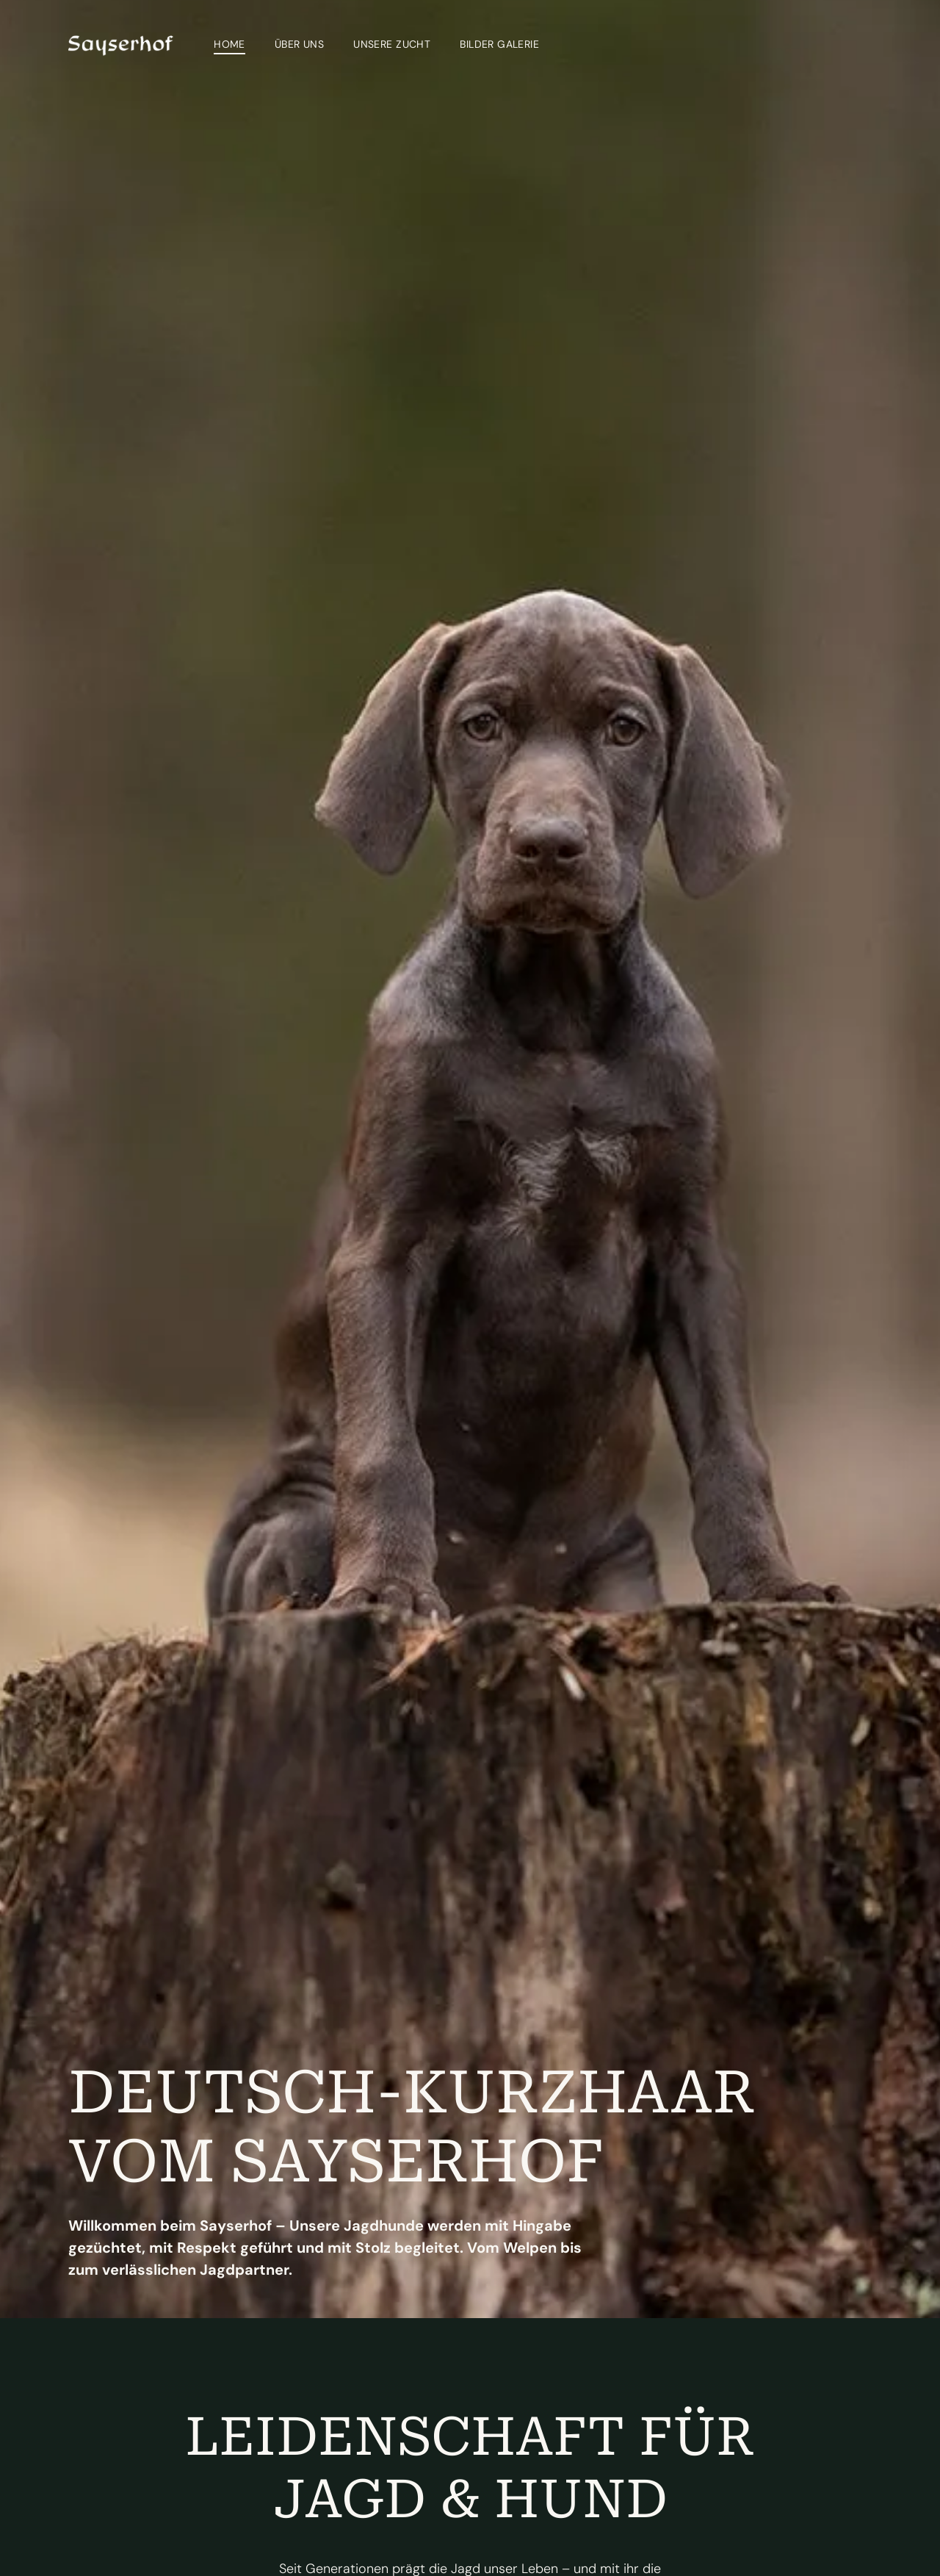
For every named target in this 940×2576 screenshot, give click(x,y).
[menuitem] (229, 44)
